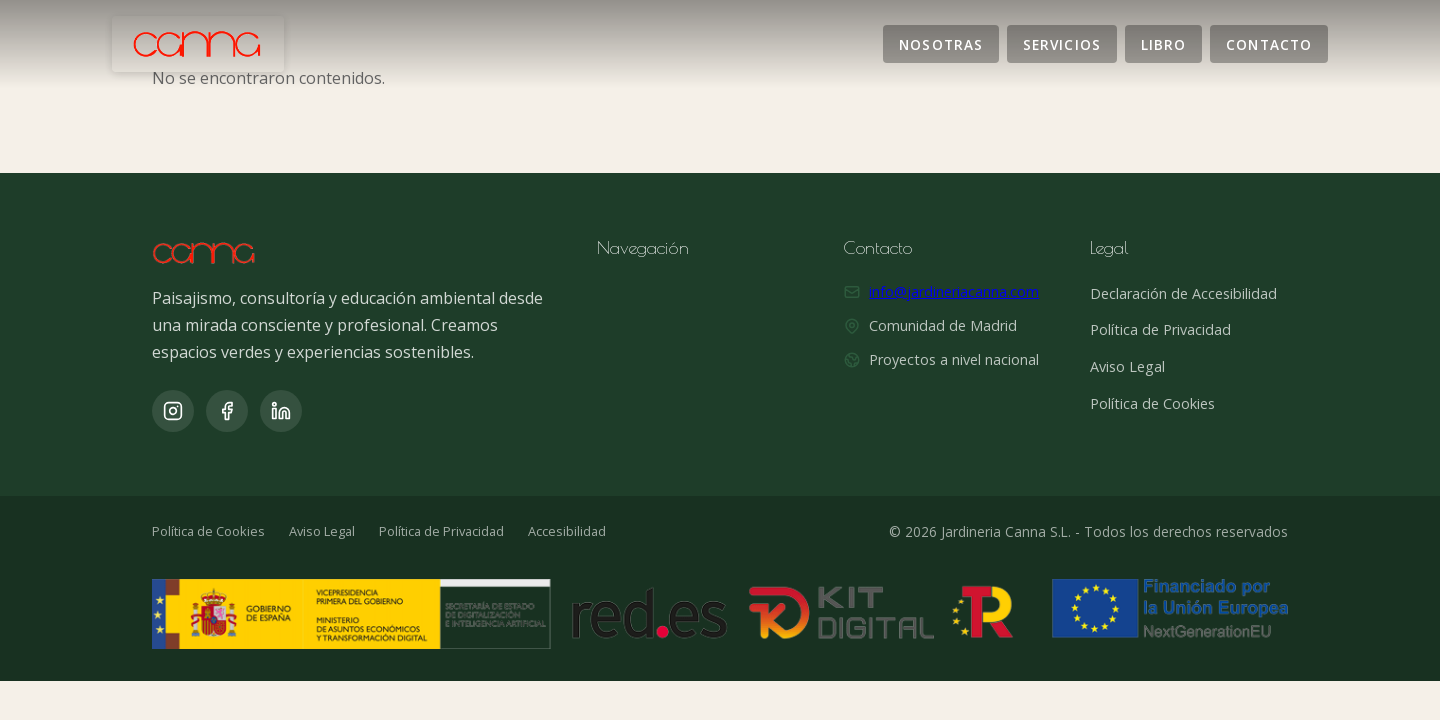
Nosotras (941, 43)
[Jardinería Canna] (198, 44)
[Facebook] (227, 411)
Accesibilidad (567, 531)
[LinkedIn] (281, 411)
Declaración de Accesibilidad (1183, 293)
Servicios (1062, 43)
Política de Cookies (1152, 403)
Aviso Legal (1127, 366)
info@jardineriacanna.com (954, 291)
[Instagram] (173, 411)
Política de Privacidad (1160, 329)
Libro (1163, 43)
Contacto (1269, 43)
